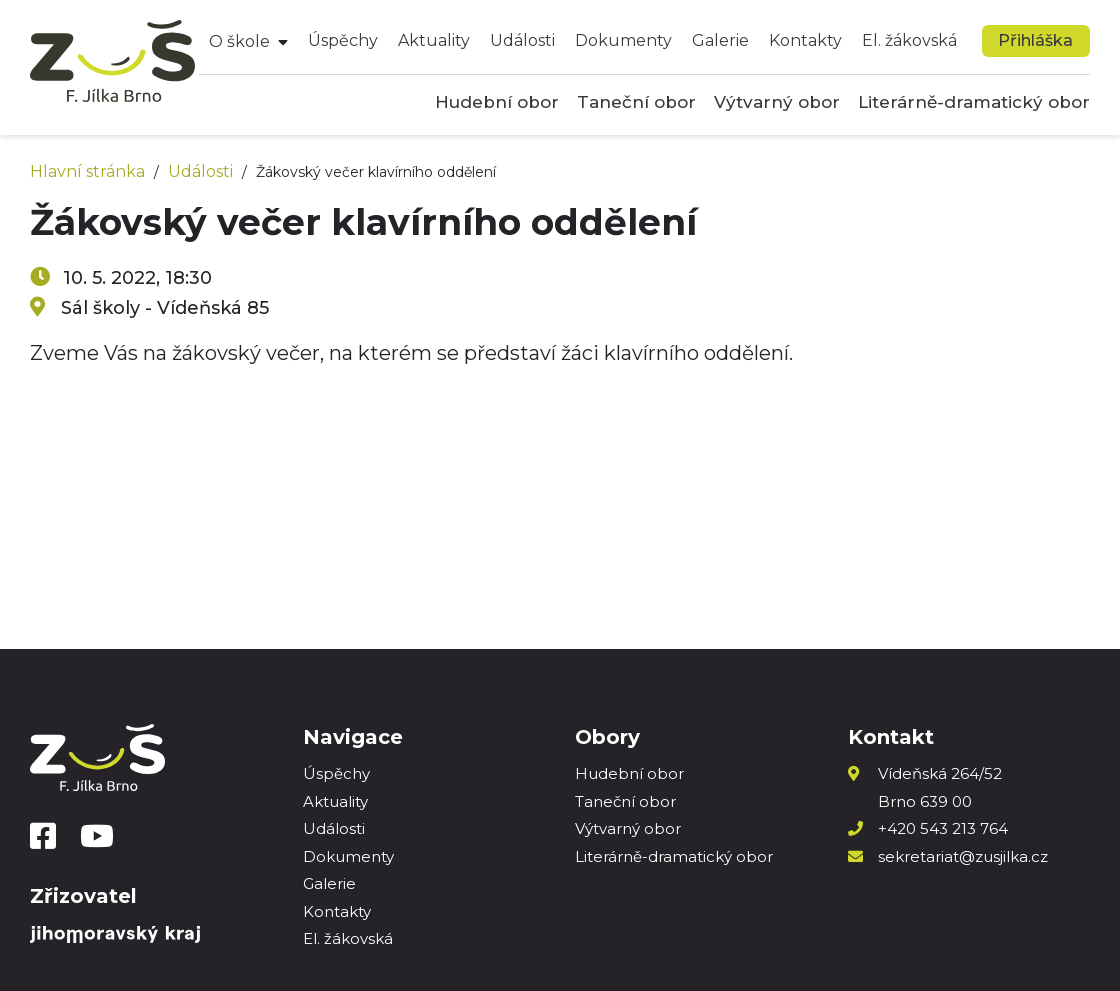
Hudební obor (497, 102)
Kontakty (805, 40)
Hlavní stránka (87, 171)
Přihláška (1035, 40)
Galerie (720, 40)
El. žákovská (909, 40)
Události (522, 40)
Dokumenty (623, 40)
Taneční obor (636, 102)
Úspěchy (343, 40)
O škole (239, 41)
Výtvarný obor (777, 102)
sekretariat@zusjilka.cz (963, 856)
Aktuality (434, 40)
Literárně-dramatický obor (974, 102)
